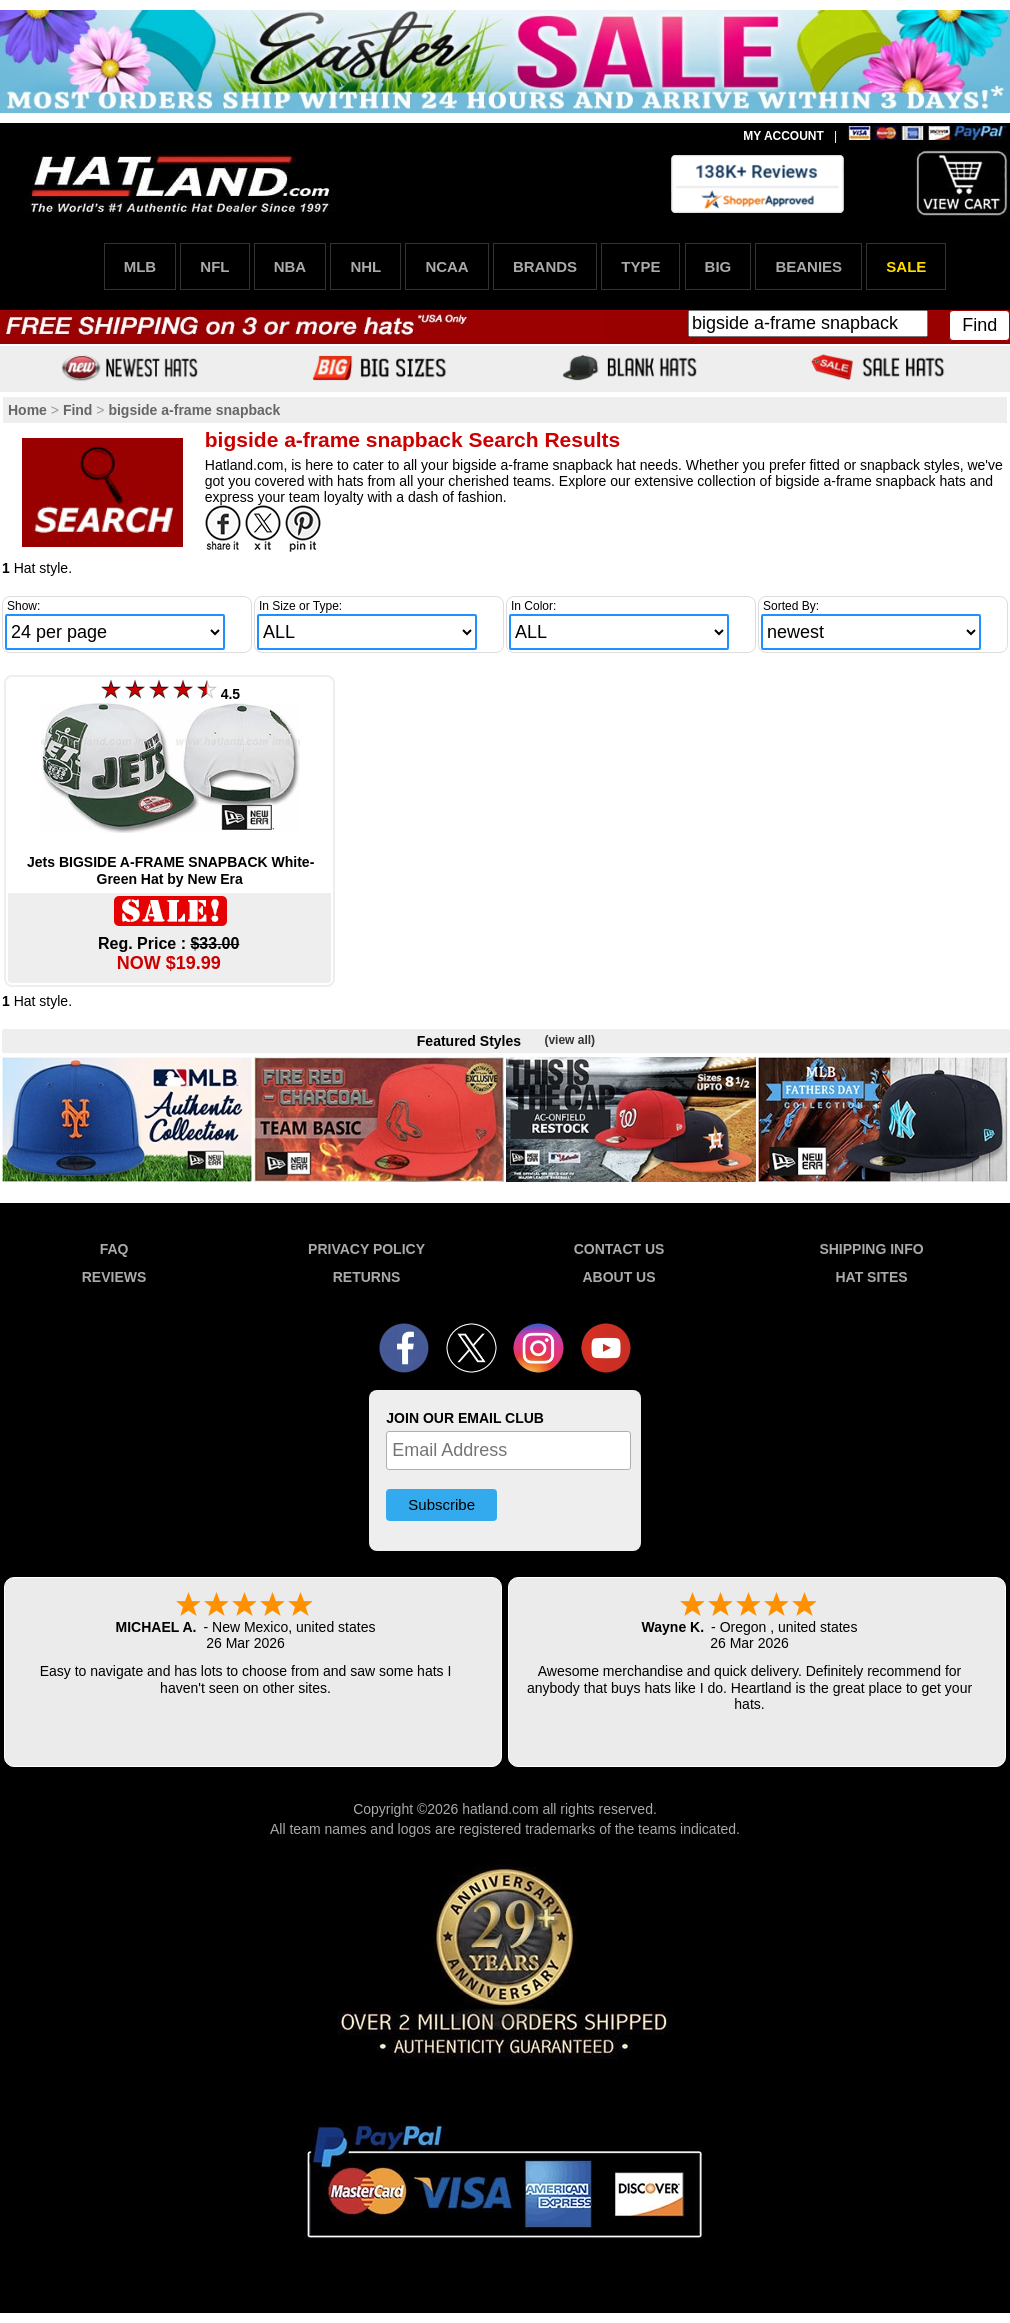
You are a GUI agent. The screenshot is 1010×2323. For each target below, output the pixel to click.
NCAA (446, 266)
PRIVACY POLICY (366, 1249)
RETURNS (367, 1277)
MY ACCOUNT (783, 136)
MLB (140, 266)
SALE (906, 266)
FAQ (114, 1249)
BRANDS (545, 266)
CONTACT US (619, 1249)
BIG (718, 266)
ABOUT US (618, 1277)
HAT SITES (871, 1277)
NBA (290, 266)
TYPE (640, 266)
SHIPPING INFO (871, 1249)
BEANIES (808, 266)
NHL (365, 266)
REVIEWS (114, 1277)
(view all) (569, 1040)
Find (979, 325)
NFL (214, 266)
